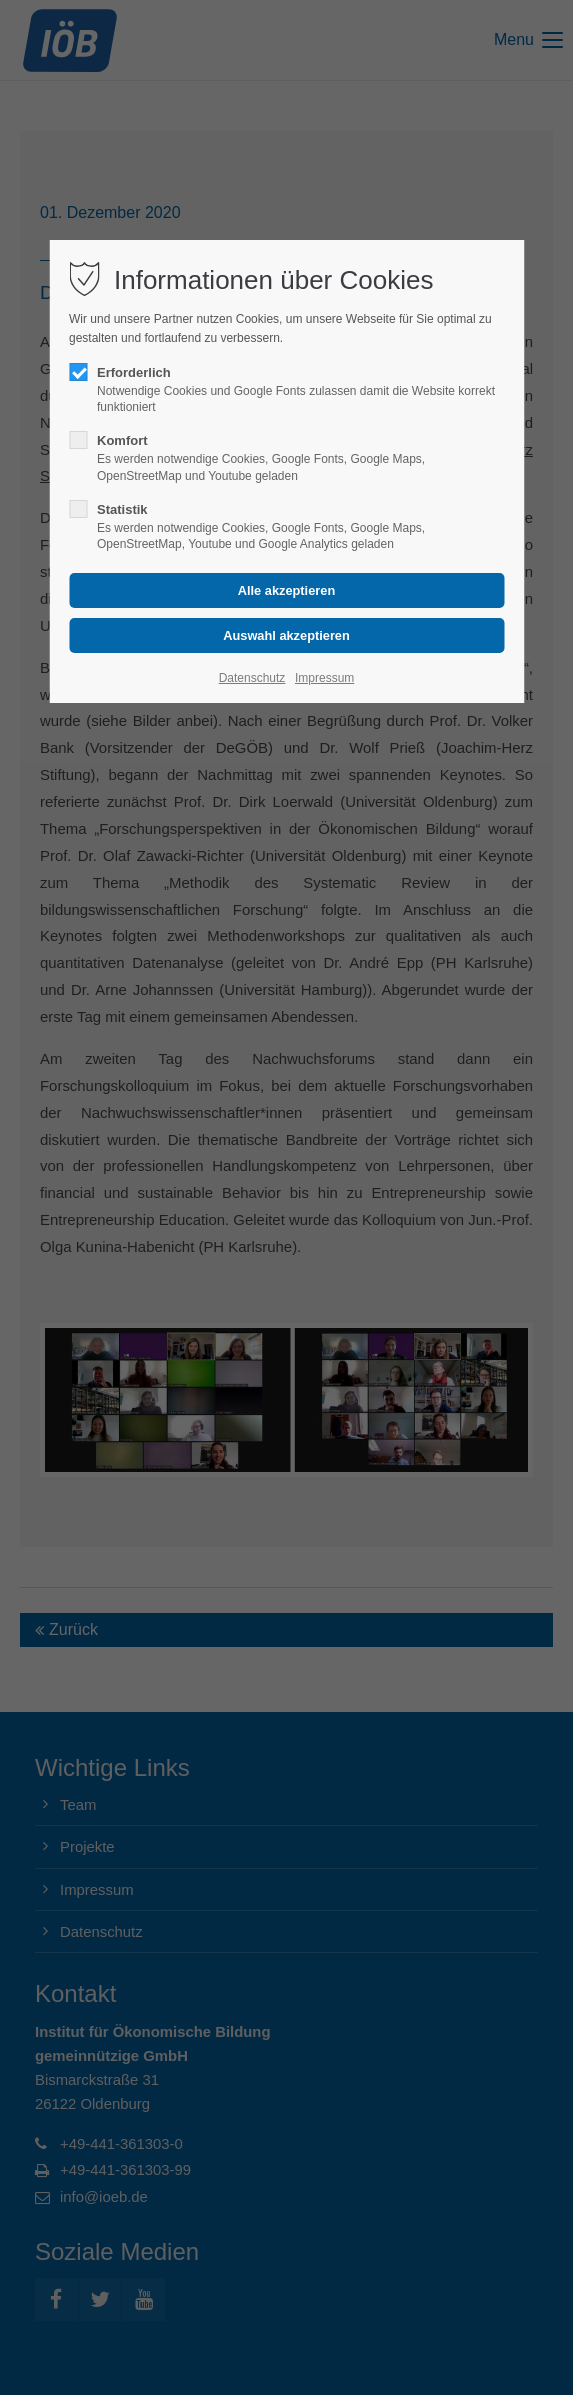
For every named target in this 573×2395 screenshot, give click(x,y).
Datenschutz (252, 678)
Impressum (324, 678)
